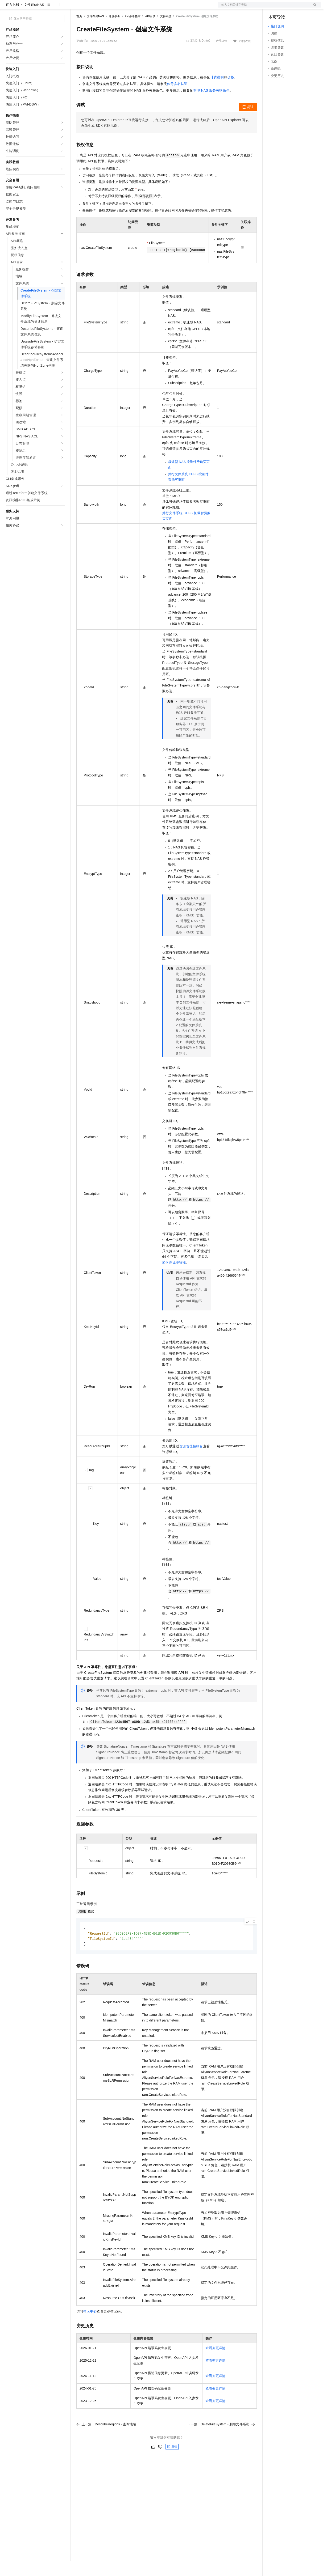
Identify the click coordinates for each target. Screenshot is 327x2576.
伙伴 (127, 7)
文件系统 (165, 31)
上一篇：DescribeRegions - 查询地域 (106, 2440)
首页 (79, 31)
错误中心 (90, 2327)
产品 (61, 7)
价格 (230, 92)
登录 (313, 7)
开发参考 (114, 31)
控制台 (285, 7)
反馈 (172, 2462)
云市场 (115, 7)
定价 (102, 7)
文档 (263, 7)
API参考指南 (133, 31)
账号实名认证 (177, 99)
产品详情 (221, 56)
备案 (273, 7)
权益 (90, 7)
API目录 (150, 31)
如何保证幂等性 (174, 1277)
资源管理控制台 (191, 1461)
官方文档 (12, 20)
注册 (296, 7)
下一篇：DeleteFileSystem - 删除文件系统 (221, 2440)
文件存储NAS (34, 20)
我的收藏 (245, 56)
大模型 (48, 7)
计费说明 (217, 92)
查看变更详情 (215, 2364)
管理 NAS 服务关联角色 (211, 105)
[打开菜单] (7, 7)
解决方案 (76, 7)
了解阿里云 (155, 7)
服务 (139, 7)
